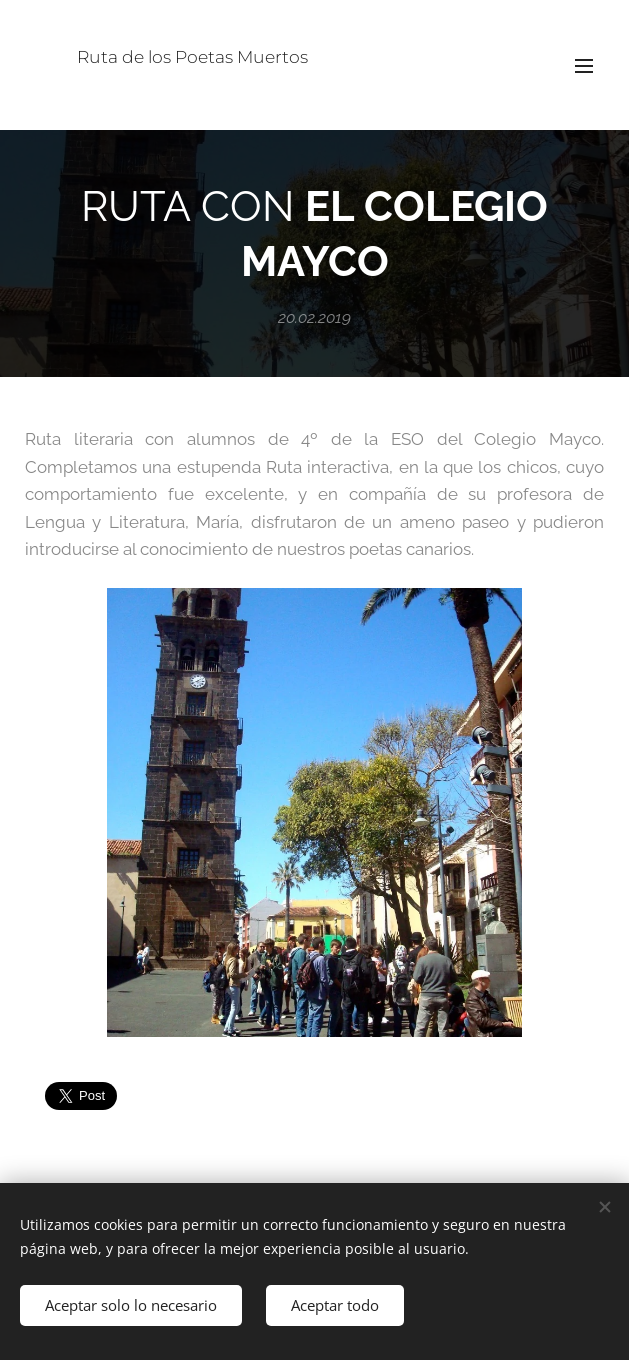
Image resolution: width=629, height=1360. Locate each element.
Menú (584, 66)
